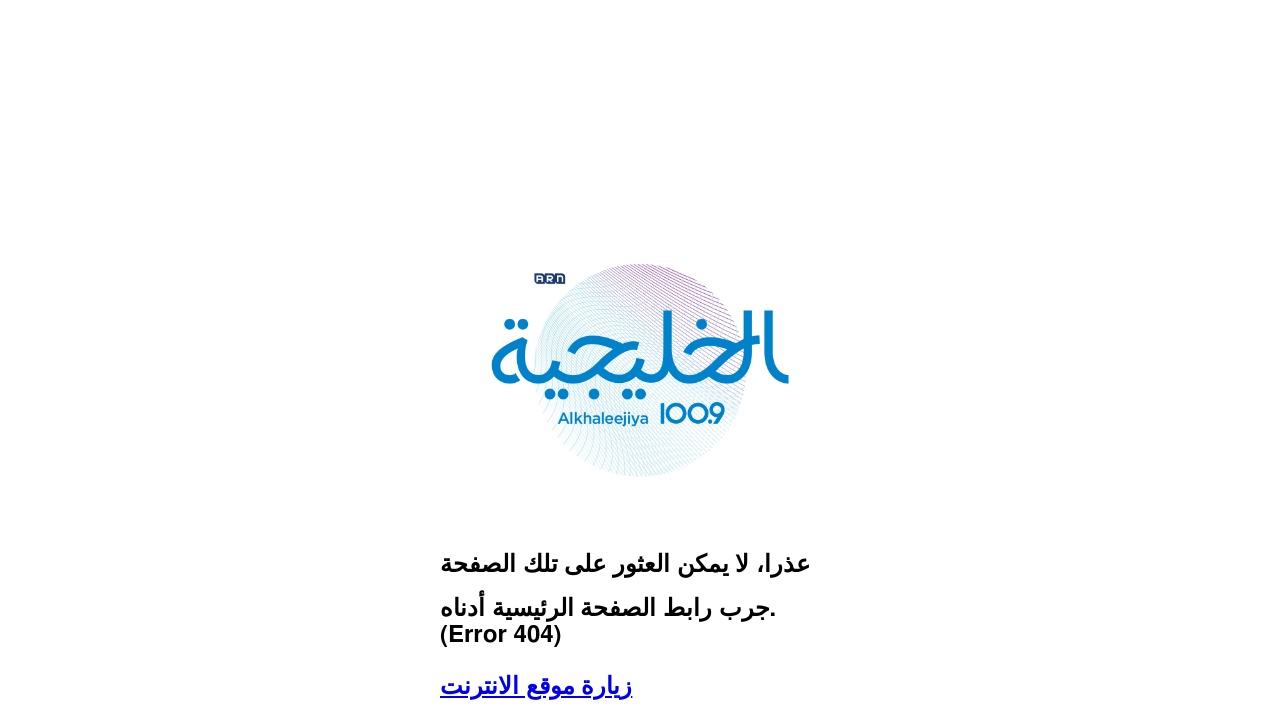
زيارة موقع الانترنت (536, 687)
